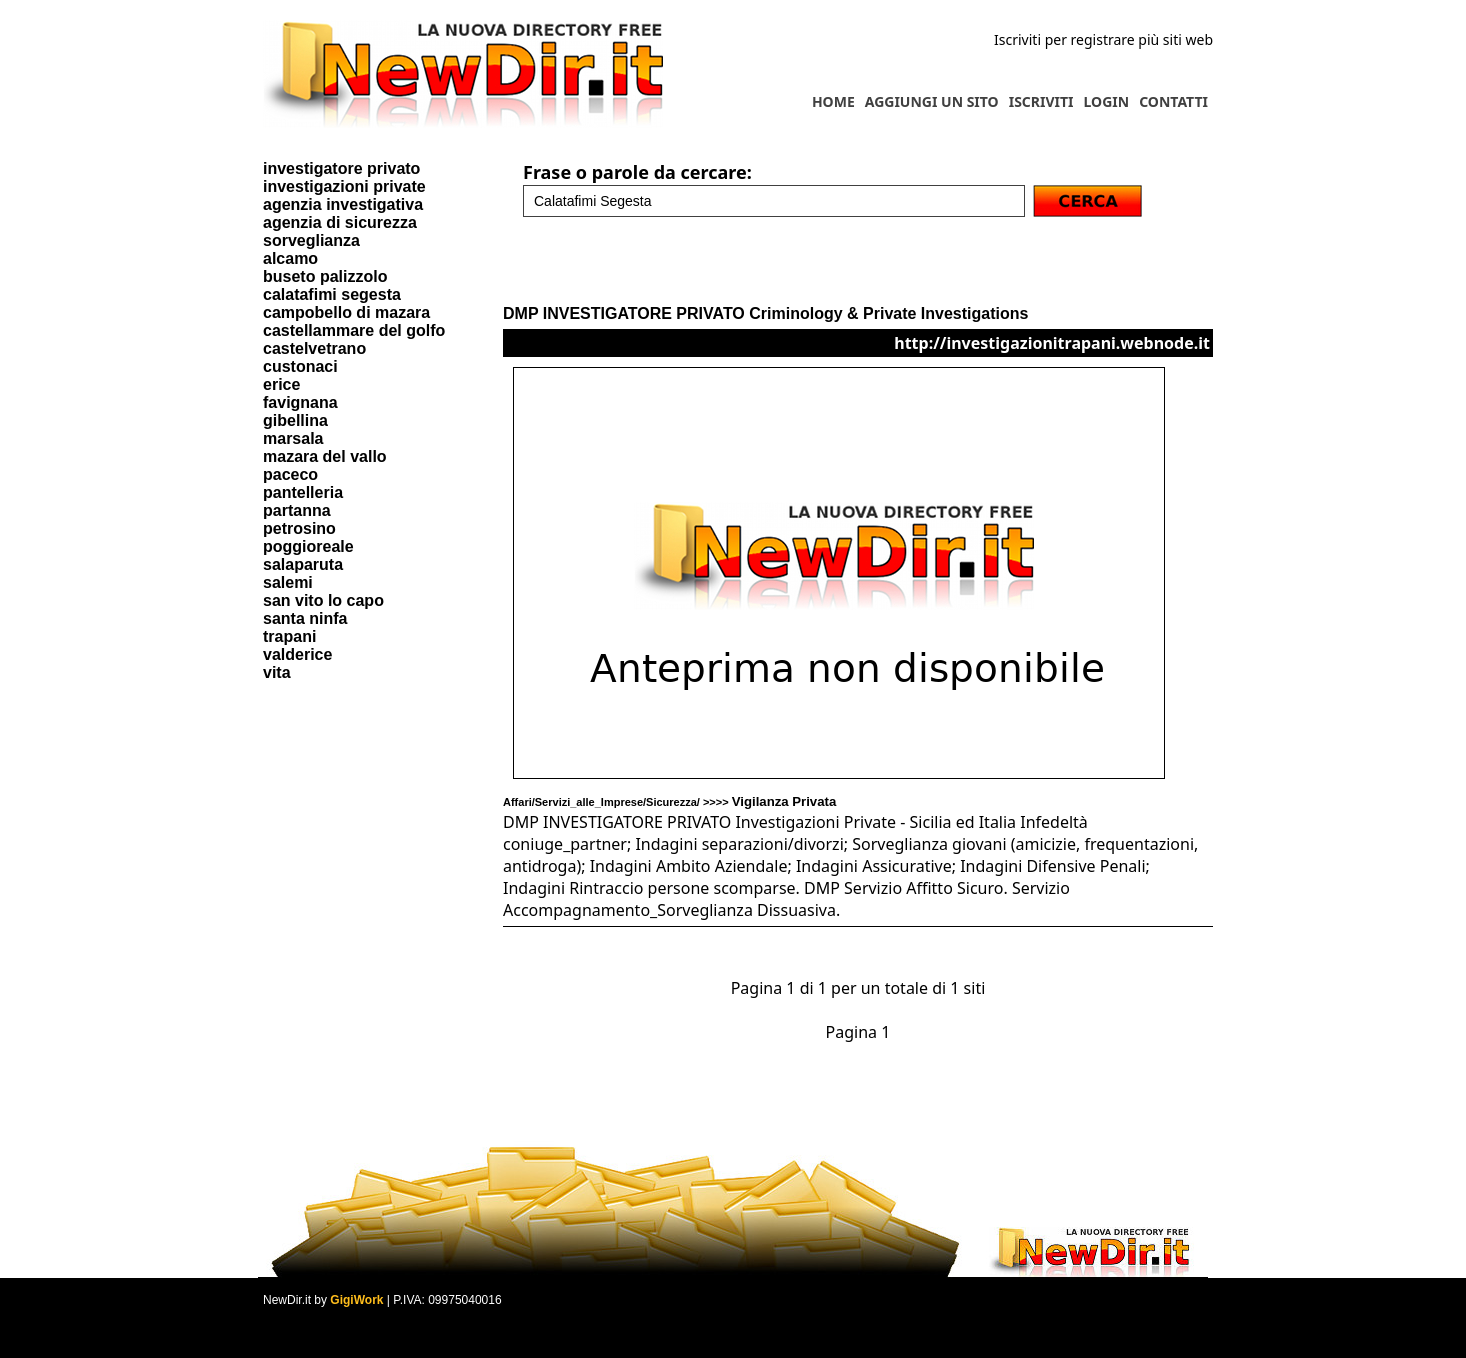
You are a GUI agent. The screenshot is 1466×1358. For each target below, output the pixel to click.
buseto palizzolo (325, 276)
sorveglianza (311, 240)
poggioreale (308, 546)
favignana (300, 402)
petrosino (299, 528)
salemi (288, 582)
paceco (290, 474)
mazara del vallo (325, 456)
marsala (293, 438)
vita (277, 672)
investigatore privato (341, 168)
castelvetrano (314, 348)
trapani (289, 636)
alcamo (290, 258)
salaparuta (303, 564)
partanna (297, 510)
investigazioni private (344, 186)
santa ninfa (305, 618)
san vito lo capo (323, 600)
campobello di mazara (346, 312)
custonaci (300, 366)
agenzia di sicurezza (340, 222)
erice (281, 384)
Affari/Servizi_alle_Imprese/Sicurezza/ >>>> (669, 802)
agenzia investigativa (343, 204)
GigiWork (356, 1300)
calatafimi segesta (332, 294)
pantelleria (303, 492)
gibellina (295, 420)
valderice (297, 654)
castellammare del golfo (354, 330)
